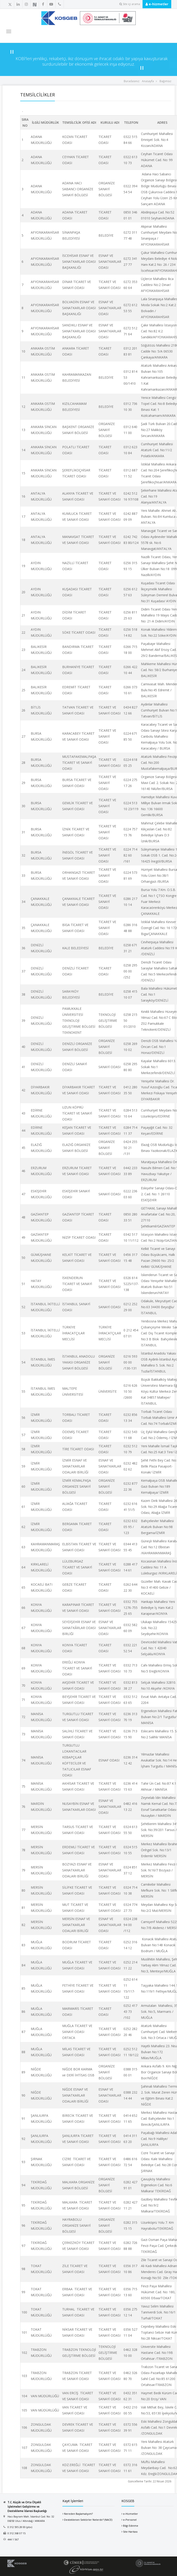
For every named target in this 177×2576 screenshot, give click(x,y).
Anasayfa (148, 81)
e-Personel (130, 2519)
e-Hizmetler (130, 2513)
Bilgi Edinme (130, 2525)
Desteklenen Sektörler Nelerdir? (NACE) (88, 2519)
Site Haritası (130, 2531)
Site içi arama (129, 4)
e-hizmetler (157, 4)
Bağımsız (165, 81)
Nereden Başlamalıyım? (78, 2513)
